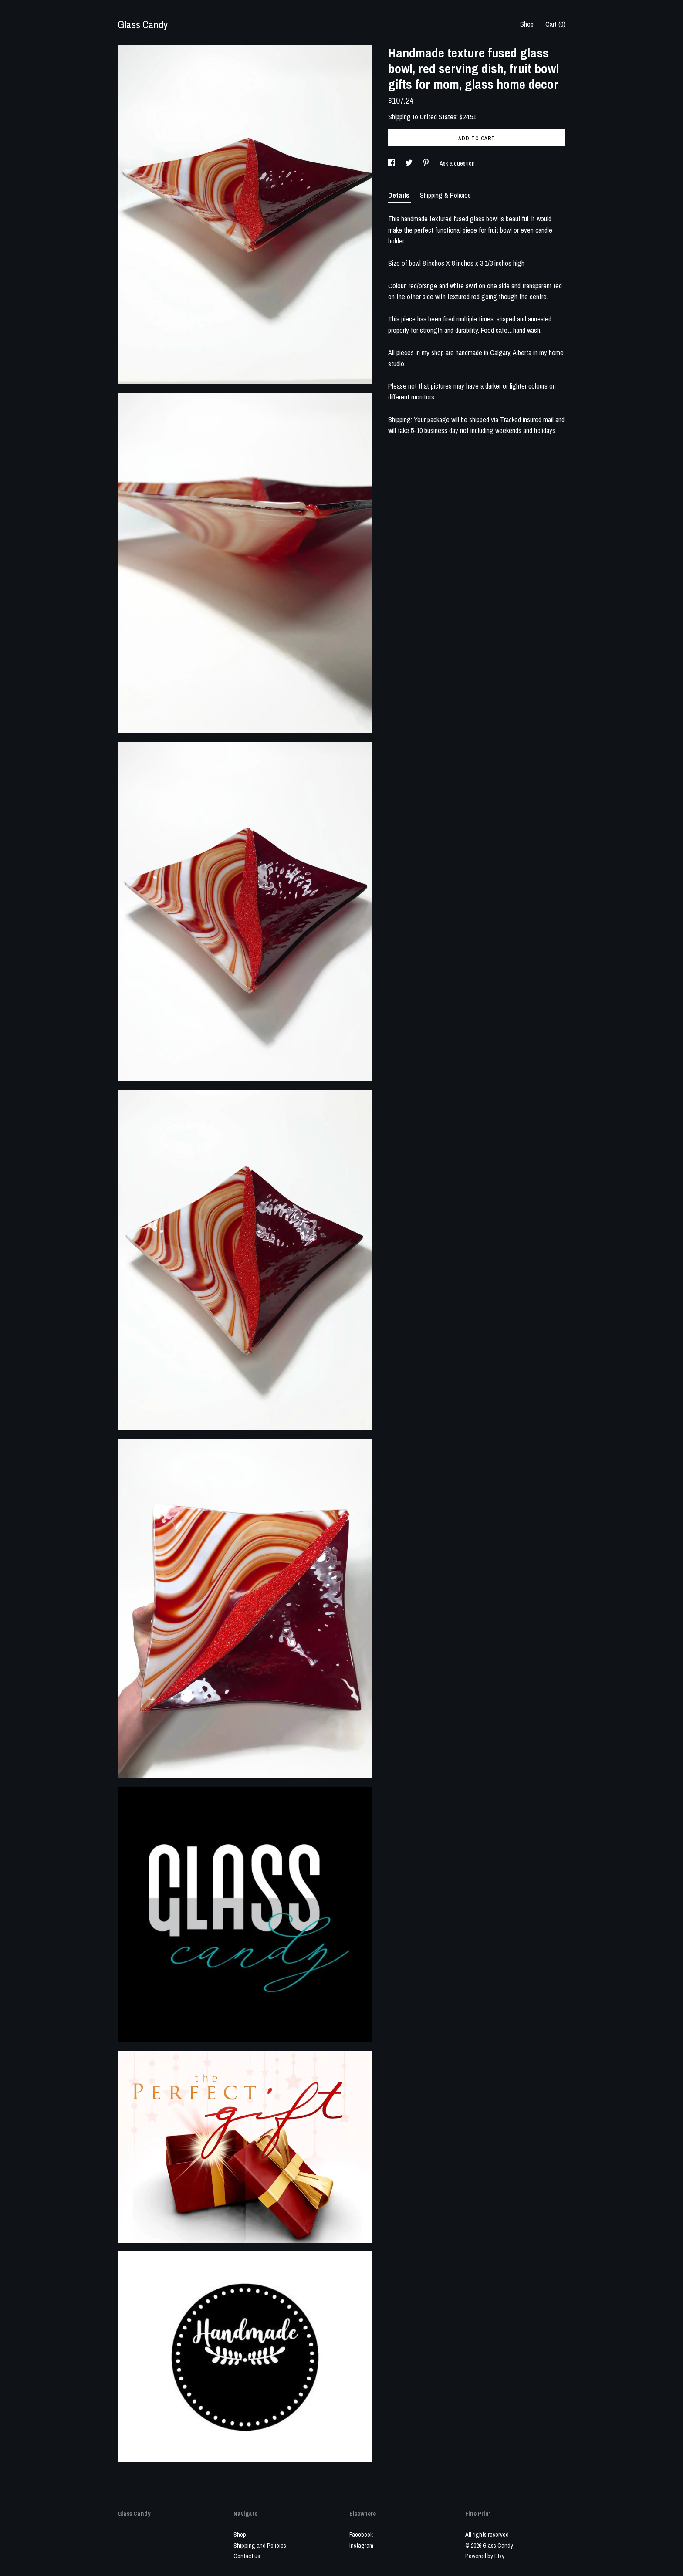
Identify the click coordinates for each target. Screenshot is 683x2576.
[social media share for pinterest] (427, 163)
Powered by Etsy (484, 2556)
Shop (527, 24)
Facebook (361, 2535)
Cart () (555, 24)
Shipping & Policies (445, 195)
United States (438, 117)
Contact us (246, 2556)
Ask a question (457, 163)
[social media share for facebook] (392, 163)
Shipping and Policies (259, 2545)
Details (399, 195)
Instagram (361, 2545)
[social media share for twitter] (409, 163)
